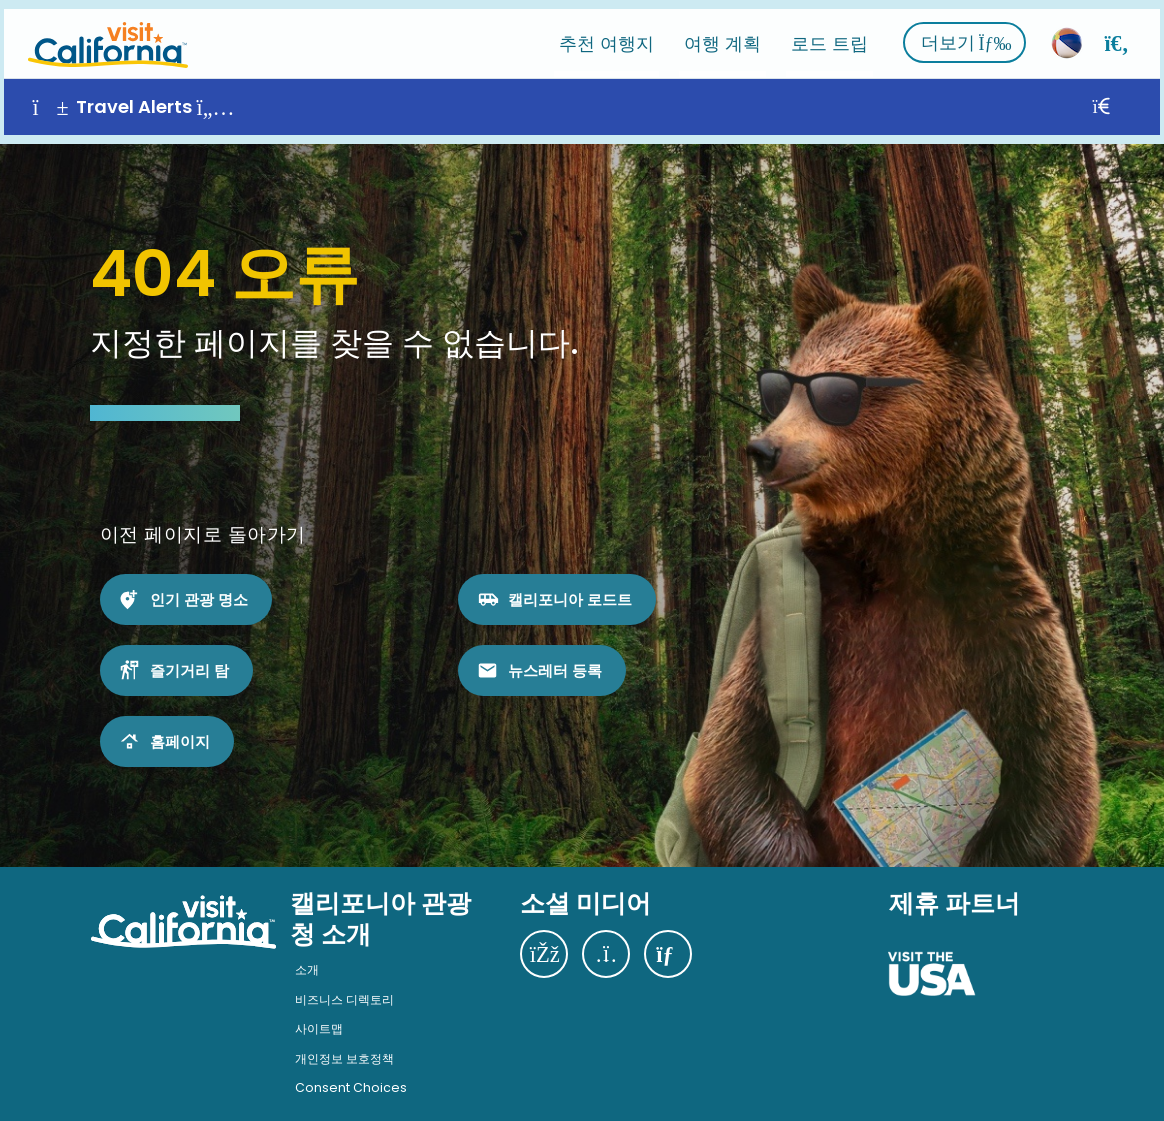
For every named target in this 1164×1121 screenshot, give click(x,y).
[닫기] (1127, 98)
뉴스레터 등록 (555, 652)
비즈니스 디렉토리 (344, 981)
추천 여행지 (610, 34)
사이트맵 (319, 1011)
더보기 (970, 34)
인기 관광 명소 (199, 581)
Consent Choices (351, 1070)
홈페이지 (180, 723)
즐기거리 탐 (189, 652)
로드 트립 (833, 34)
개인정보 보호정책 (344, 1040)
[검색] (1121, 34)
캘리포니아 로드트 (570, 581)
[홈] (104, 34)
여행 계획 (726, 34)
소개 (307, 951)
